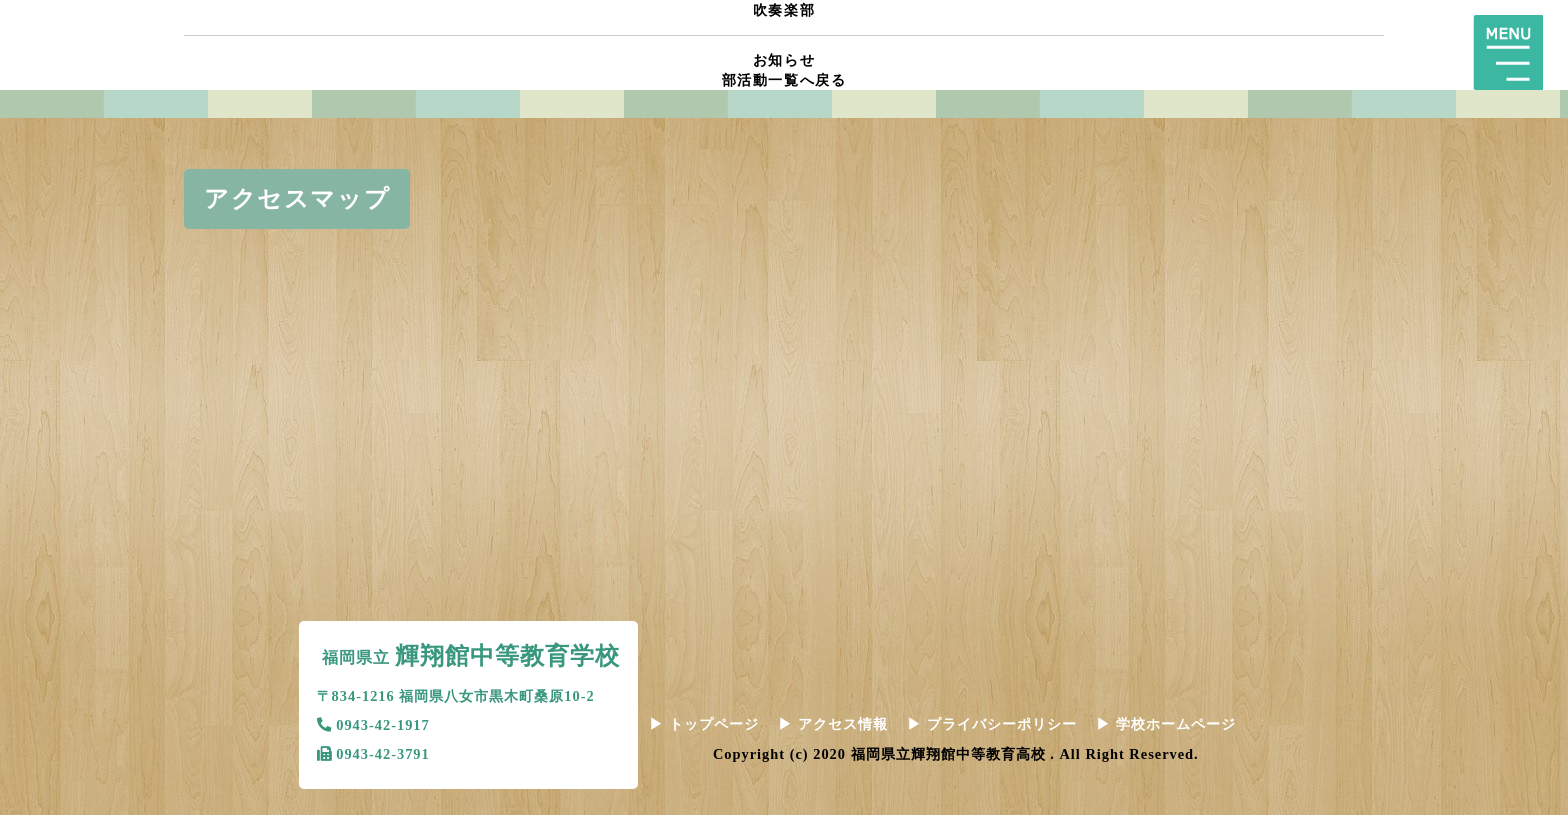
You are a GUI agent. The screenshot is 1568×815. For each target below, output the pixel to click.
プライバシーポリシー (992, 724)
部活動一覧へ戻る (784, 80)
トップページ (704, 724)
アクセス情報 (833, 724)
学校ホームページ (1166, 724)
